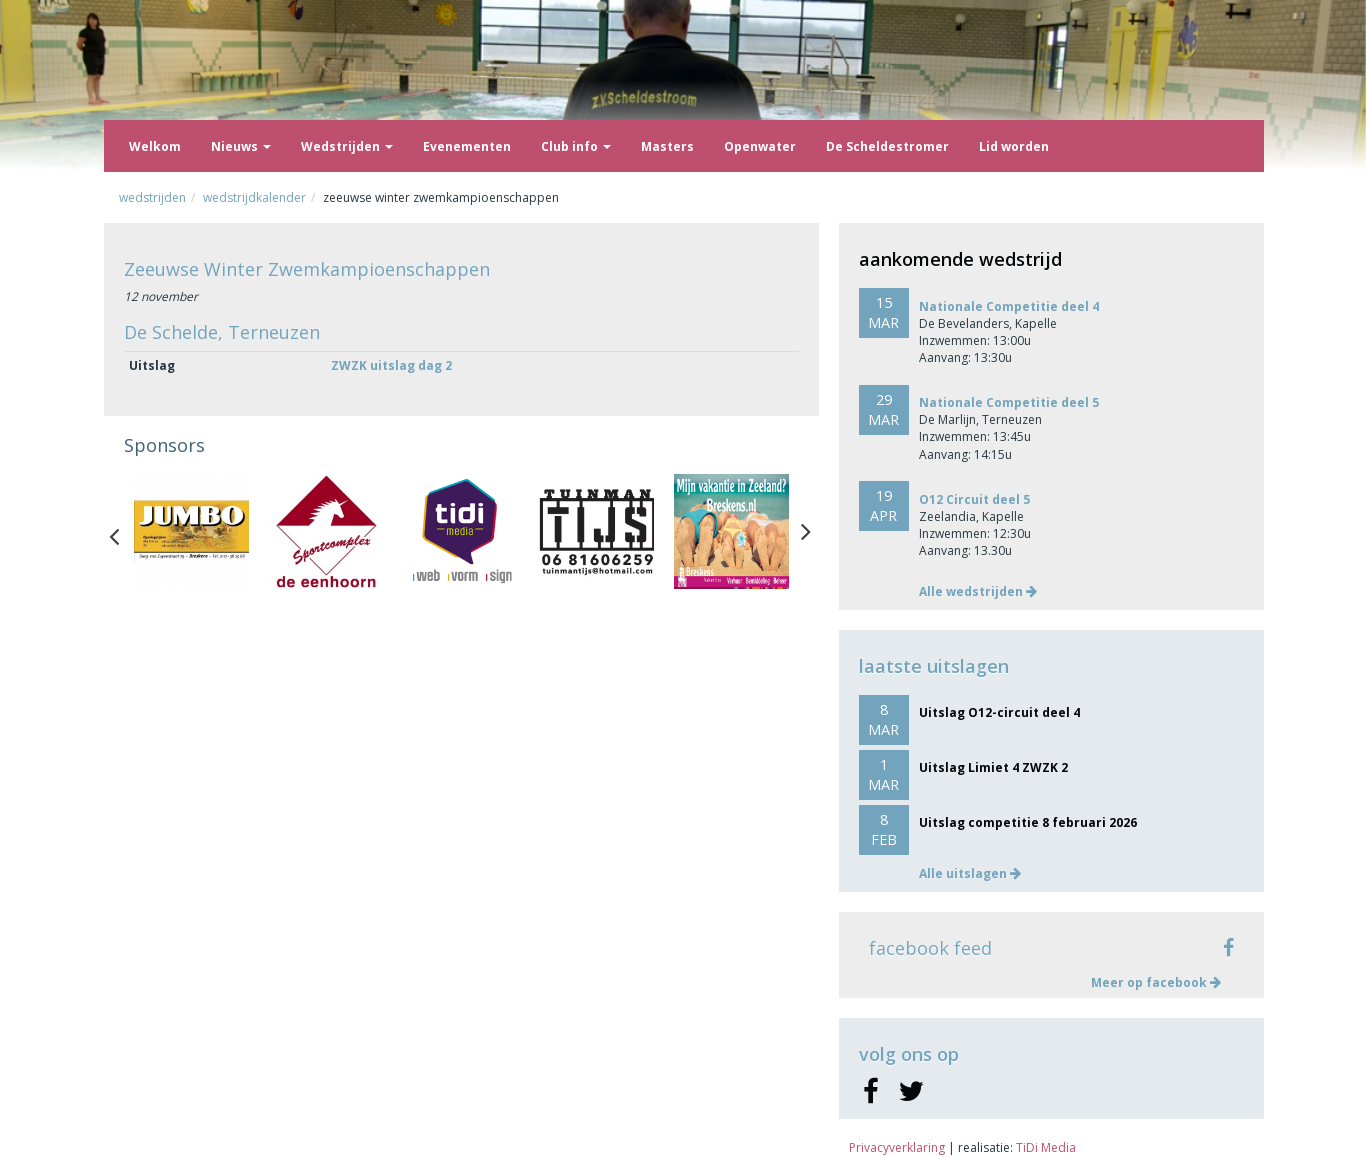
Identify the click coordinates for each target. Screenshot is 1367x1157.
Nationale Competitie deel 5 (1009, 402)
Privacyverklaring (897, 1147)
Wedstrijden (347, 146)
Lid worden (1014, 146)
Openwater (760, 146)
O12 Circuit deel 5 (974, 499)
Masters (667, 146)
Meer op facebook (1156, 982)
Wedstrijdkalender (254, 197)
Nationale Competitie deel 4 (1009, 306)
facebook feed (930, 948)
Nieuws (241, 146)
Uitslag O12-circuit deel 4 (999, 712)
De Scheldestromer (887, 146)
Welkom (155, 146)
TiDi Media (1046, 1147)
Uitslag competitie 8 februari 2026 (1028, 822)
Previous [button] (124, 532)
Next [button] (806, 532)
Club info (576, 146)
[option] (191, 531)
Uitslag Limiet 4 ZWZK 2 (993, 767)
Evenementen (467, 146)
